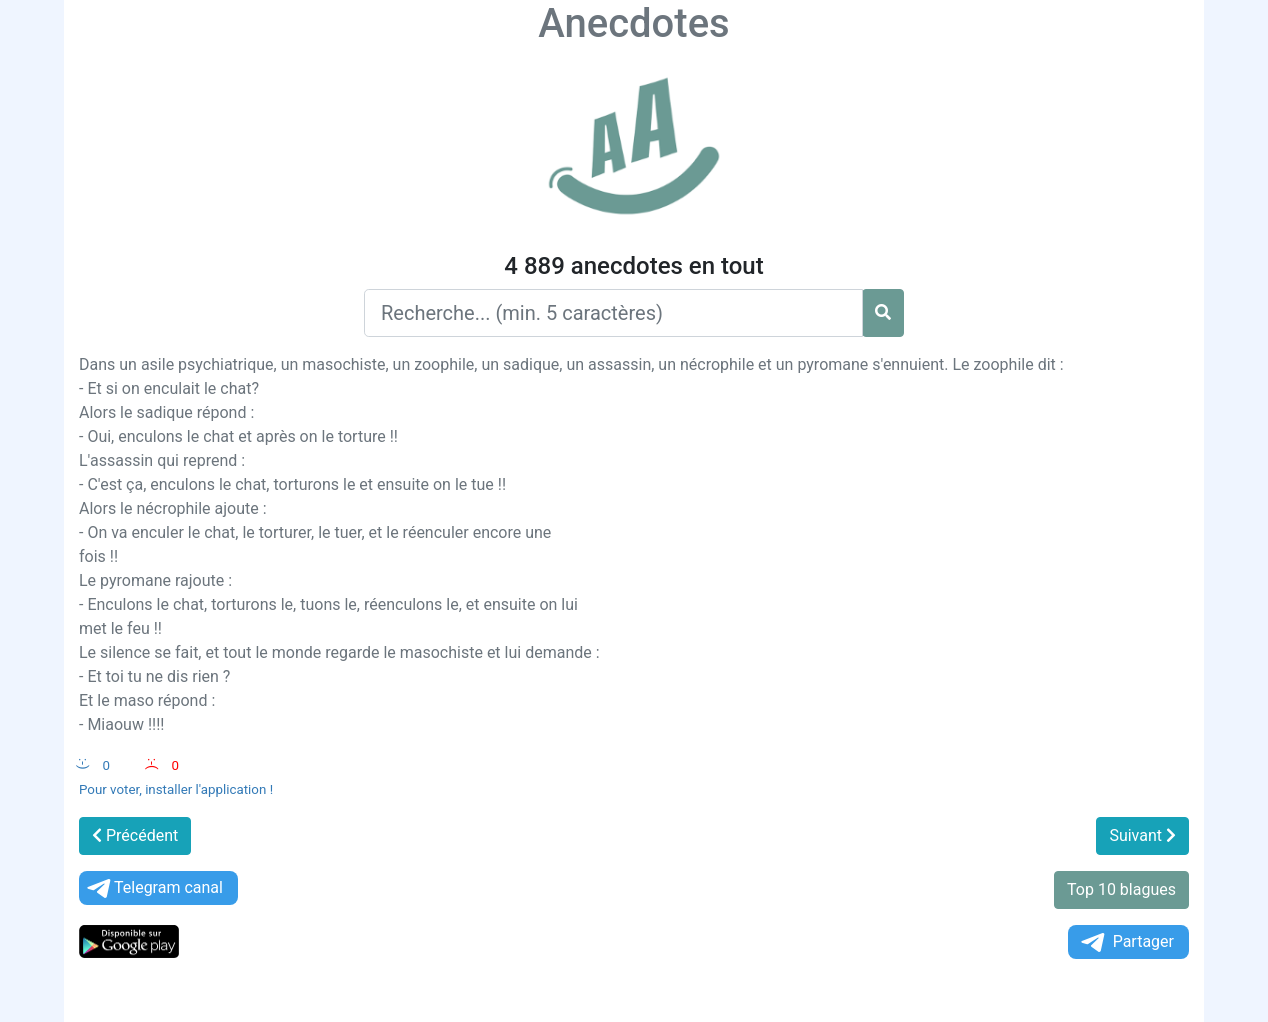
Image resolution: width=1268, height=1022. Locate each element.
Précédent (135, 835)
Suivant (1142, 835)
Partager (1126, 942)
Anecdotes (633, 23)
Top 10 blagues (1121, 889)
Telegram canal (153, 888)
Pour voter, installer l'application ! (176, 789)
